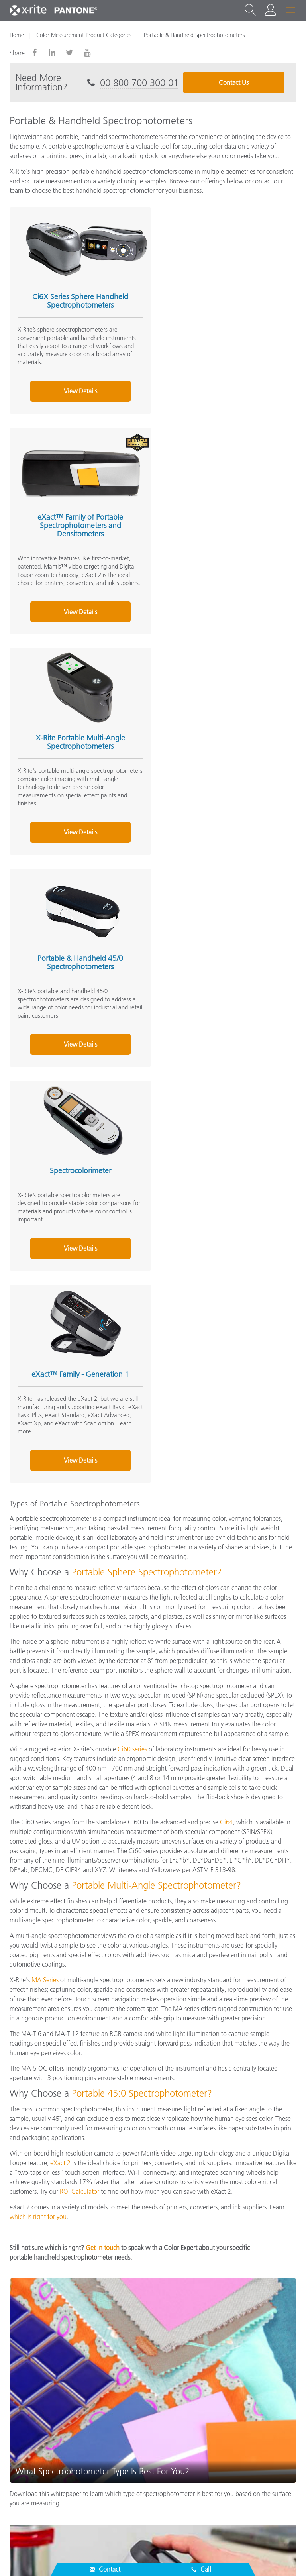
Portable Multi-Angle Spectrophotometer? (156, 1251)
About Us (24, 2399)
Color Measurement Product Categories (83, 35)
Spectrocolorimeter (78, 740)
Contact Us (234, 82)
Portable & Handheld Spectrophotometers (194, 35)
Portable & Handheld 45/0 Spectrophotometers (222, 526)
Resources (25, 2446)
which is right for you (38, 1582)
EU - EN (155, 2524)
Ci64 (226, 1188)
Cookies (112, 2558)
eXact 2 (60, 1529)
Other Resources (34, 2462)
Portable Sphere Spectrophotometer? (147, 938)
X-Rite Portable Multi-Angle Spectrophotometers (78, 526)
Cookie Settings (156, 2558)
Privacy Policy (72, 2558)
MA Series (45, 1346)
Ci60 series (132, 1115)
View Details (78, 397)
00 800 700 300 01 (139, 82)
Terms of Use (237, 2558)
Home (17, 35)
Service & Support (37, 2415)
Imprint (198, 2558)
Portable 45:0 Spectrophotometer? (142, 1459)
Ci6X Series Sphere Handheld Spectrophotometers (78, 299)
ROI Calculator (79, 1557)
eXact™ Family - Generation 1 (222, 740)
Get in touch (103, 1614)
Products (23, 2430)
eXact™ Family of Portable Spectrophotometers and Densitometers (222, 303)
